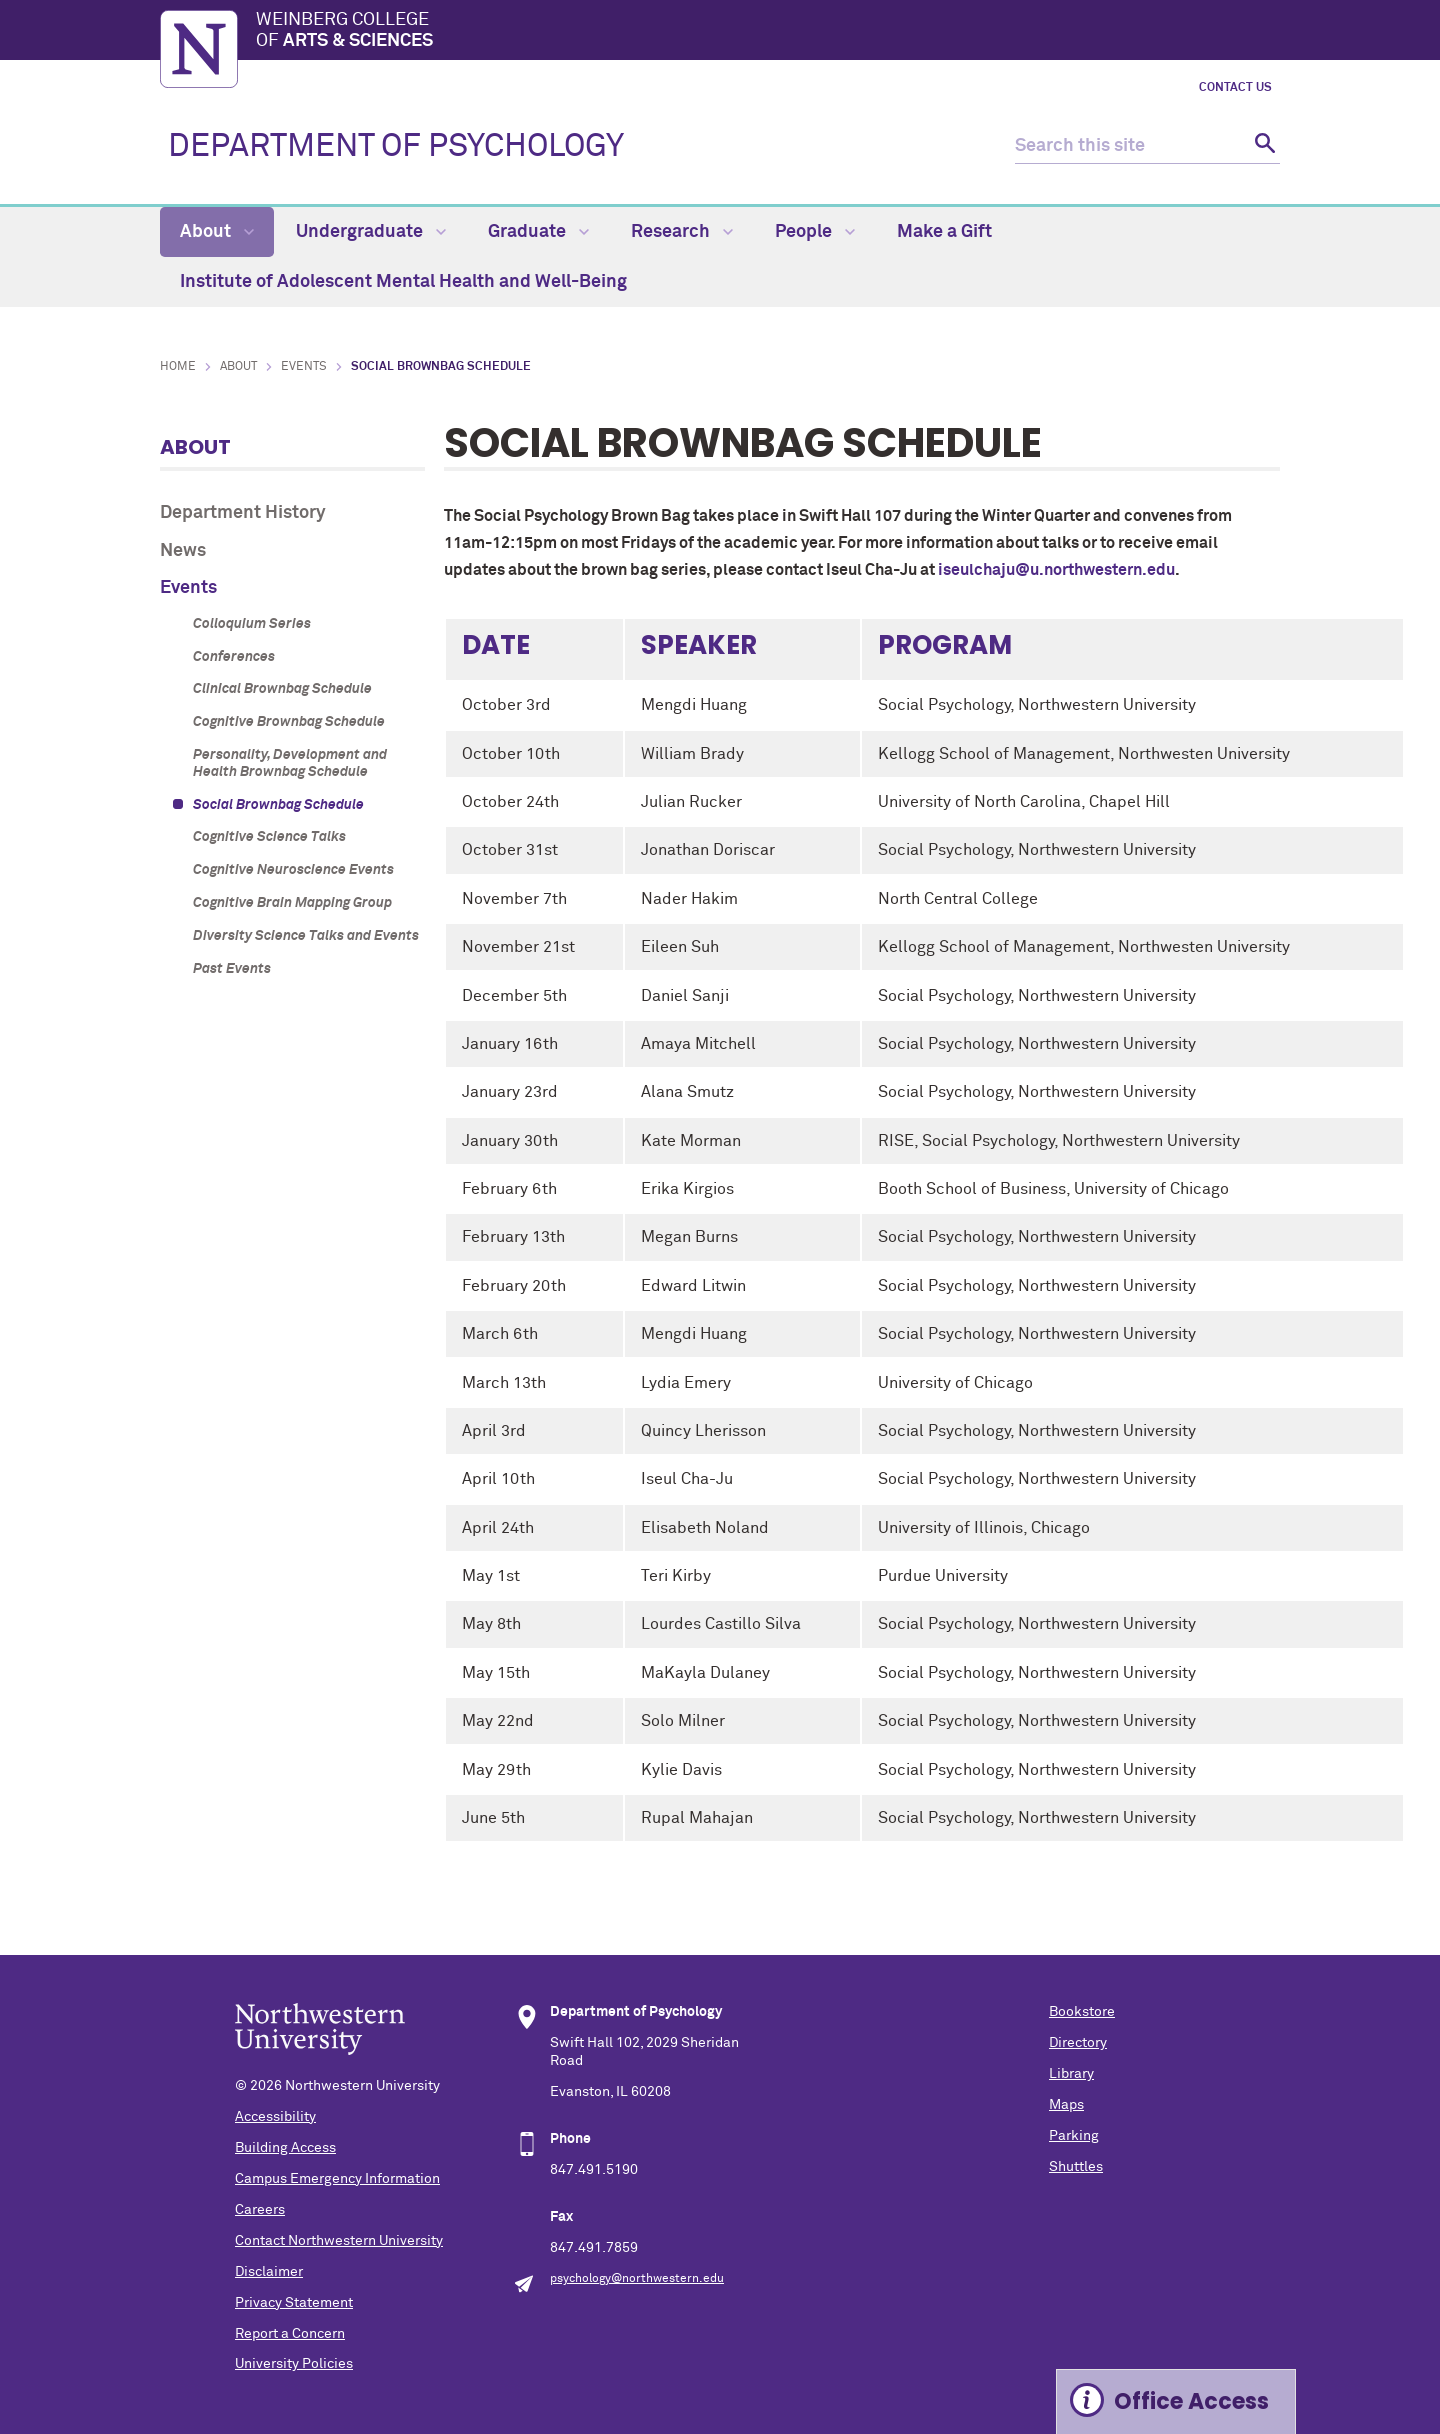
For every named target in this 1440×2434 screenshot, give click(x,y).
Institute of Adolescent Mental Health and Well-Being (403, 282)
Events (304, 367)
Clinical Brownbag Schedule (282, 689)
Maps (1066, 2105)
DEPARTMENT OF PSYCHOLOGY (396, 147)
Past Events (232, 969)
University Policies (294, 2364)
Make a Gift (944, 232)
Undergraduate (371, 232)
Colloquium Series (252, 624)
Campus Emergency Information (337, 2179)
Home (178, 367)
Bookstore (1082, 2012)
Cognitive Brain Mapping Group (292, 903)
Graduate (538, 232)
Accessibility (275, 2117)
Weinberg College (768, 32)
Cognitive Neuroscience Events (293, 870)
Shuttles (1076, 2167)
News (183, 551)
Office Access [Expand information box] (1191, 2401)
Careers (260, 2210)
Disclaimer (269, 2272)
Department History (243, 513)
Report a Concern (290, 2334)
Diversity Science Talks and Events (306, 936)
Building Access (285, 2148)
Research (682, 232)
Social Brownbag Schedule (278, 805)
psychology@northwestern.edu (637, 2279)
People (815, 232)
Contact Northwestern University (339, 2241)
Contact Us (1235, 88)
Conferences (234, 657)
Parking (1074, 2136)
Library (1071, 2074)
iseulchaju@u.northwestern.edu (1056, 570)
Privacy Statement (294, 2303)
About (217, 232)
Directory (1078, 2043)
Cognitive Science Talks (269, 837)
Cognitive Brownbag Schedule (289, 722)
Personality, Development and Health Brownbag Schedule (290, 763)
